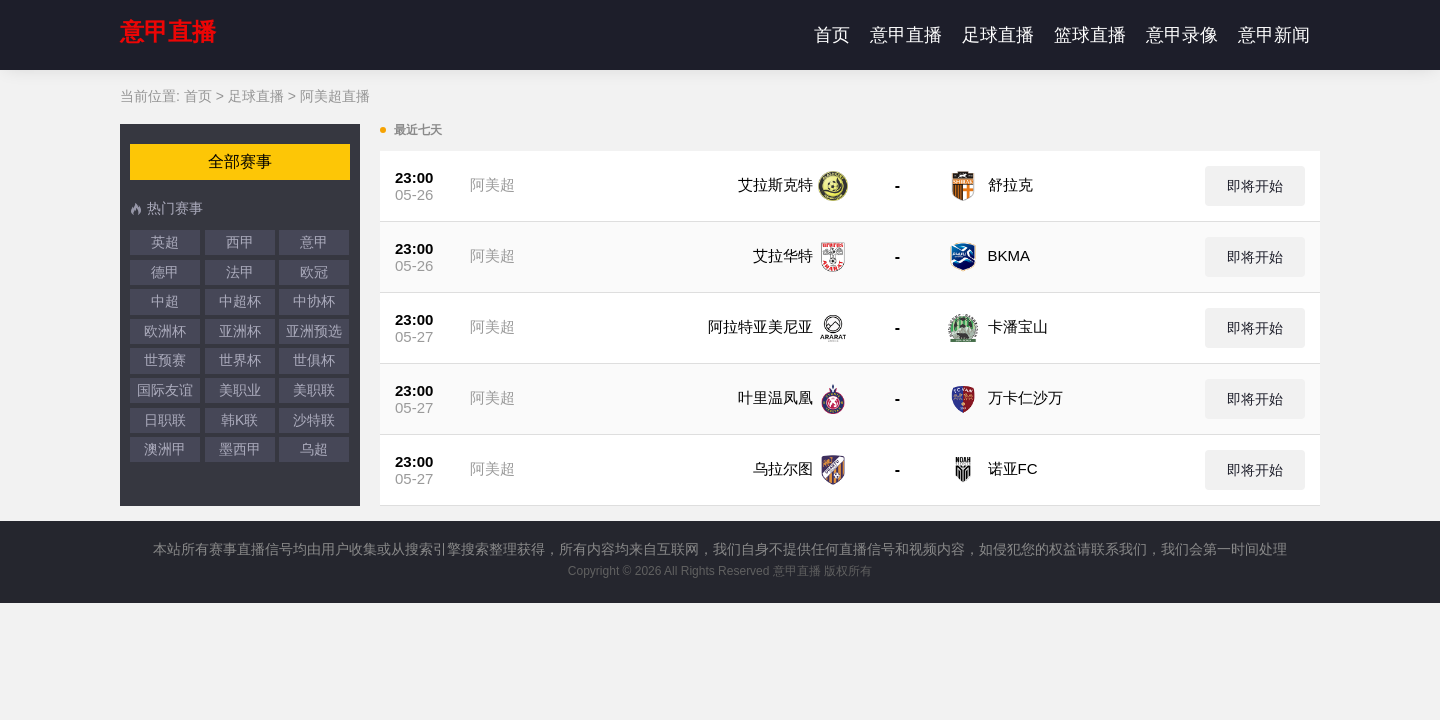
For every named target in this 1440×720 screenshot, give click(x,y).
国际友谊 (165, 390)
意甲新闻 (1274, 35)
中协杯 (314, 301)
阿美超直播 (335, 96)
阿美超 (492, 184)
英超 (165, 242)
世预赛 (165, 360)
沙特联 (314, 420)
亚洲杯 (240, 331)
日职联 (165, 420)
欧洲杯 (165, 331)
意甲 (314, 242)
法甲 (240, 272)
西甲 (240, 242)
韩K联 (239, 420)
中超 (165, 301)
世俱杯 (314, 360)
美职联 (314, 390)
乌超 (314, 449)
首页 (832, 35)
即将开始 (1255, 186)
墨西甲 (240, 449)
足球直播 (998, 35)
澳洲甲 (165, 449)
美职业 (240, 390)
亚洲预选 (314, 331)
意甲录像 (1182, 35)
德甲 (165, 272)
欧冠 (314, 272)
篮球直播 (1090, 35)
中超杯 (240, 301)
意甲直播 (168, 31)
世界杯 (240, 360)
